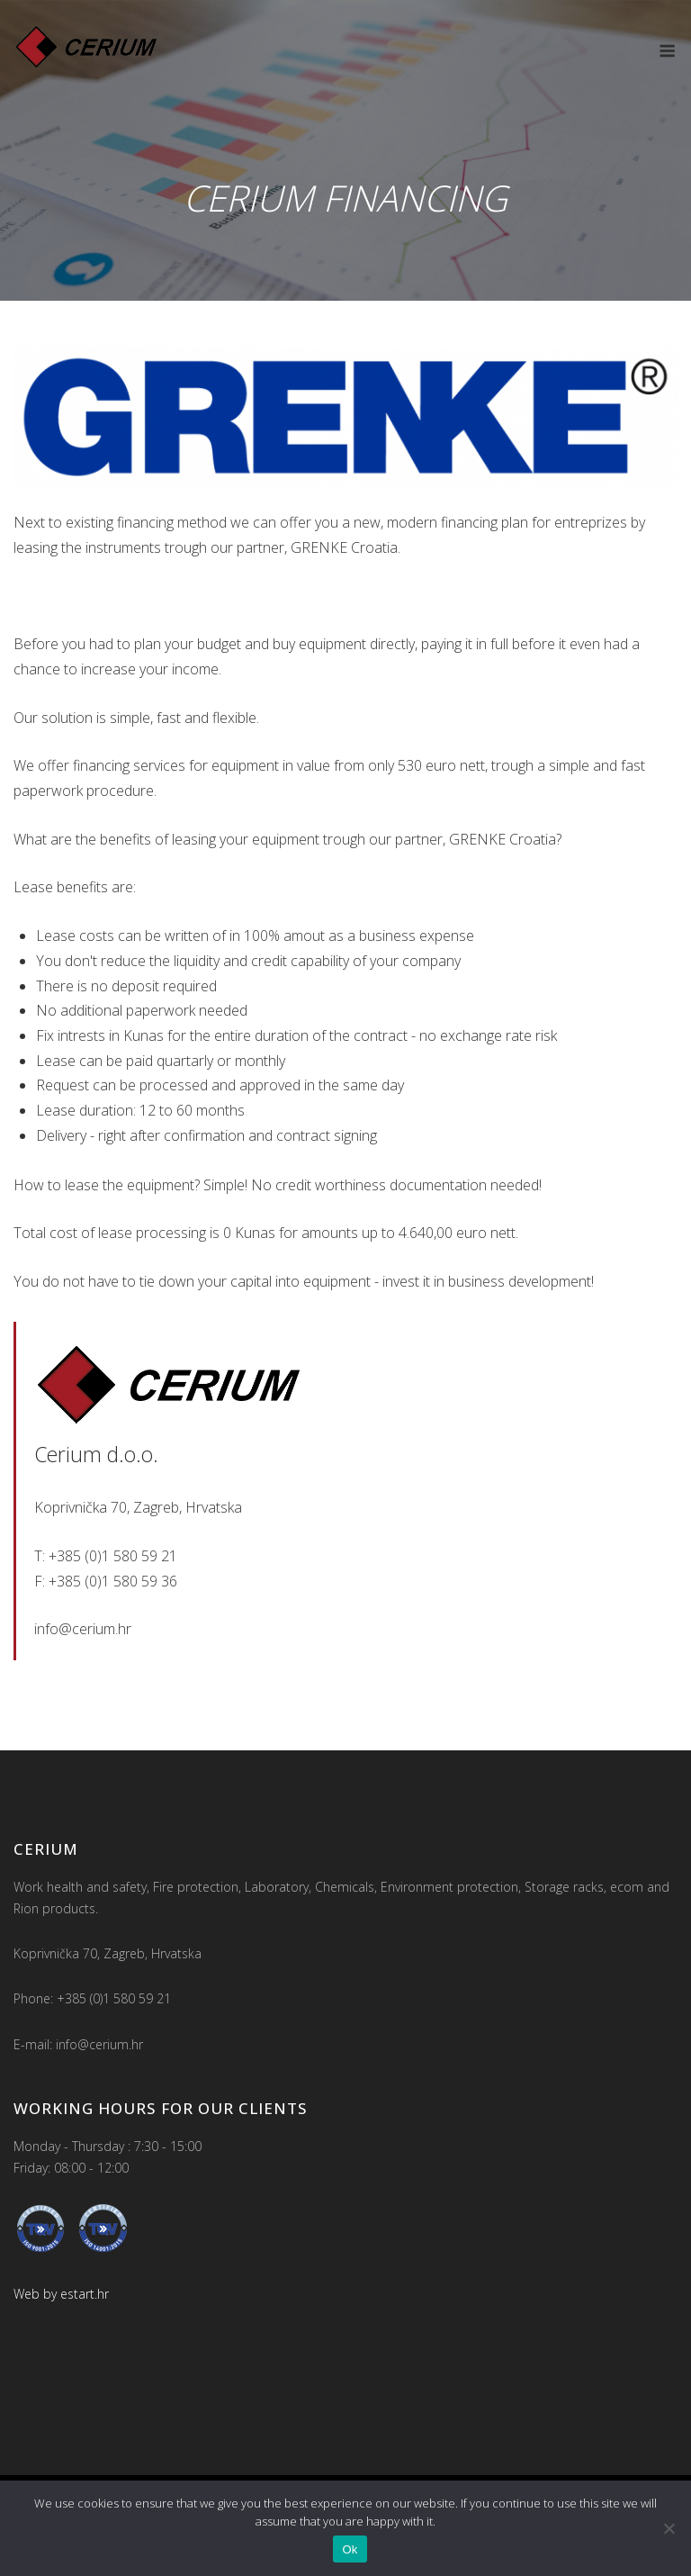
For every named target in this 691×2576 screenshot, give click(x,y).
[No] (669, 2528)
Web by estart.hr (61, 2293)
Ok (349, 2549)
